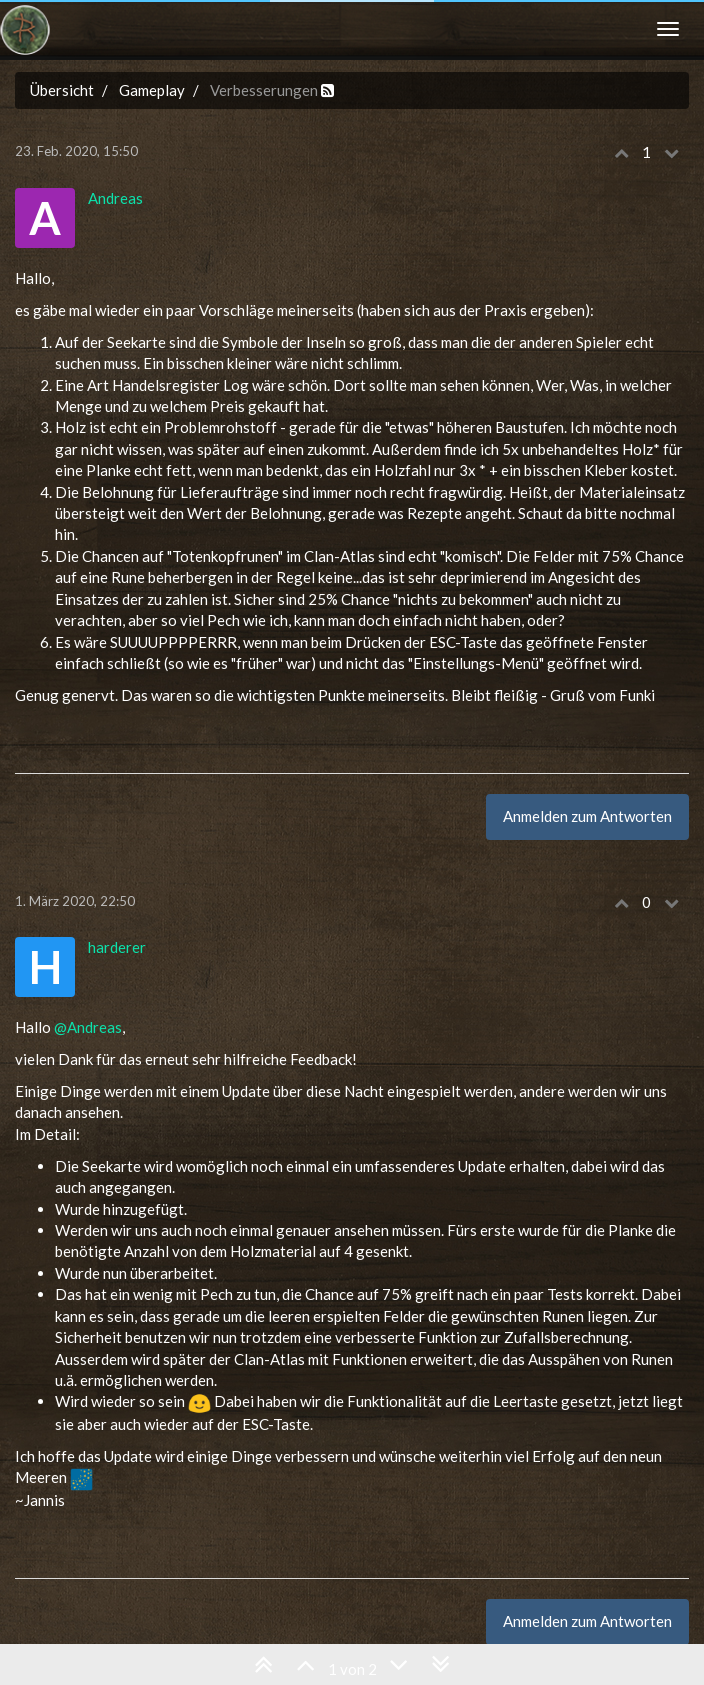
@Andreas (88, 1027)
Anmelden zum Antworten (587, 816)
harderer (117, 947)
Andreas (115, 198)
